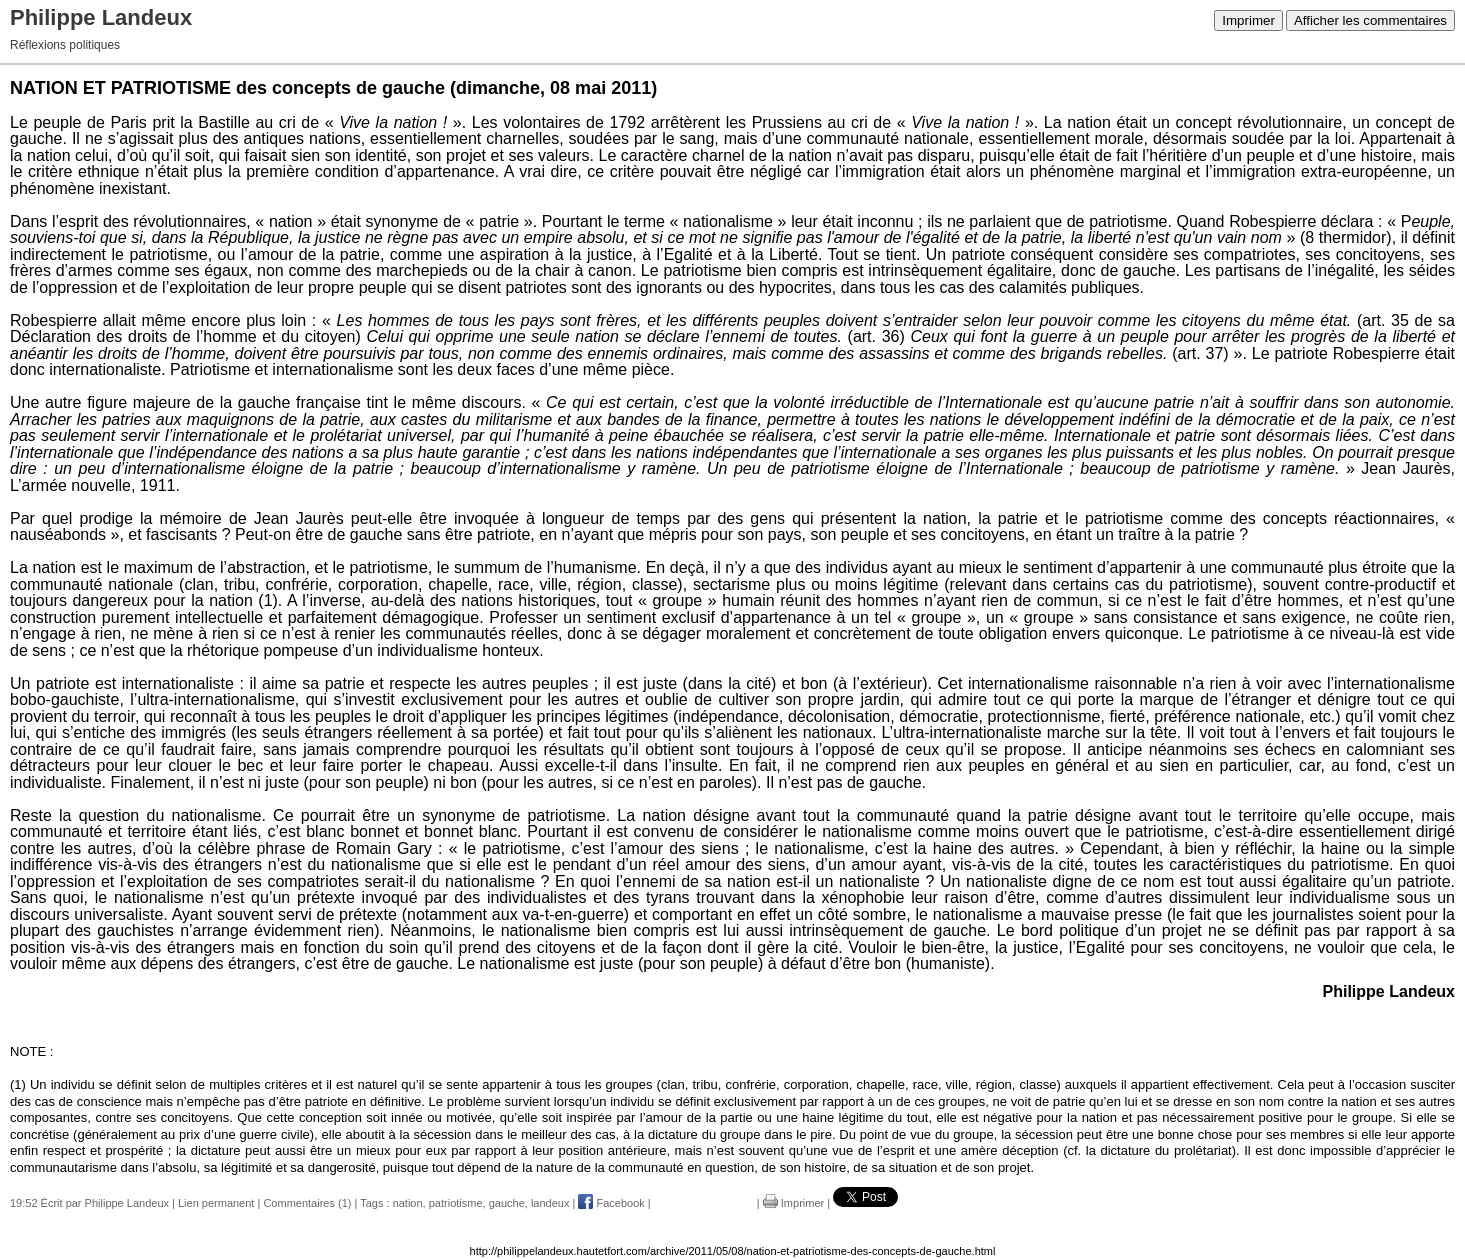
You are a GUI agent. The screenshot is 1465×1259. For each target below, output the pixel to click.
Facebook (611, 1203)
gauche (507, 1203)
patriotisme (456, 1203)
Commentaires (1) (307, 1203)
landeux (550, 1203)
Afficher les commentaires (1370, 20)
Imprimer (1248, 20)
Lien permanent (216, 1203)
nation (408, 1203)
